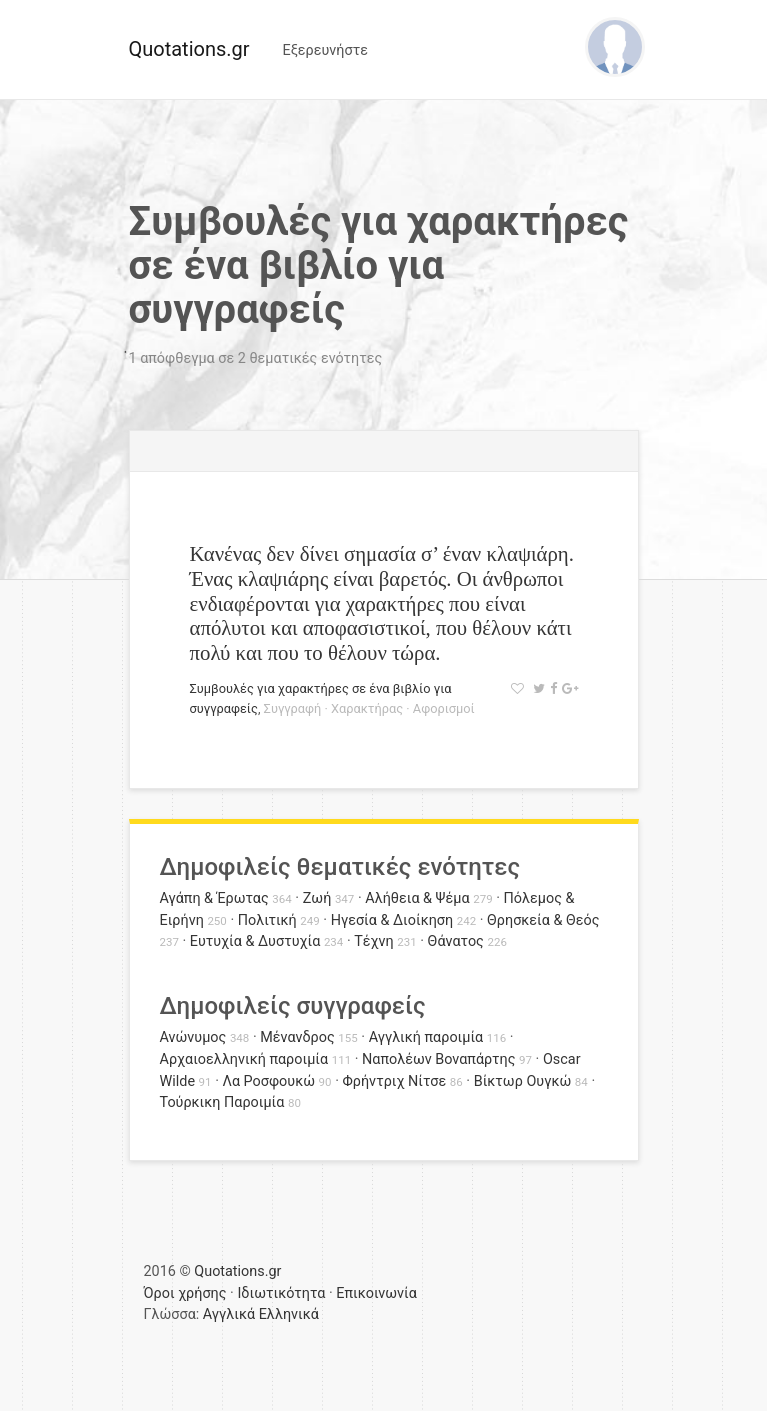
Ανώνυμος (193, 1037)
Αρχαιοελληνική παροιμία (244, 1059)
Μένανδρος (297, 1037)
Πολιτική (267, 920)
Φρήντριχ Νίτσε (394, 1081)
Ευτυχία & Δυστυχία (255, 941)
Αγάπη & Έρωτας (214, 898)
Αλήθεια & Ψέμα (417, 898)
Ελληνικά (289, 1314)
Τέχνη (373, 941)
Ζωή (317, 898)
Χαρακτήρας (367, 708)
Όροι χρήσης (185, 1293)
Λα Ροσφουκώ (268, 1081)
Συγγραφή (293, 708)
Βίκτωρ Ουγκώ (523, 1081)
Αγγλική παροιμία (426, 1037)
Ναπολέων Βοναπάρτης (438, 1059)
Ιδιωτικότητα (281, 1293)
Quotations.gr (189, 49)
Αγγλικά (229, 1314)
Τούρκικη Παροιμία (222, 1102)
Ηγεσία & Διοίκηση (392, 920)
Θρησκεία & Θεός (543, 920)
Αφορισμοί (444, 708)
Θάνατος (456, 941)
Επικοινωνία (376, 1293)
